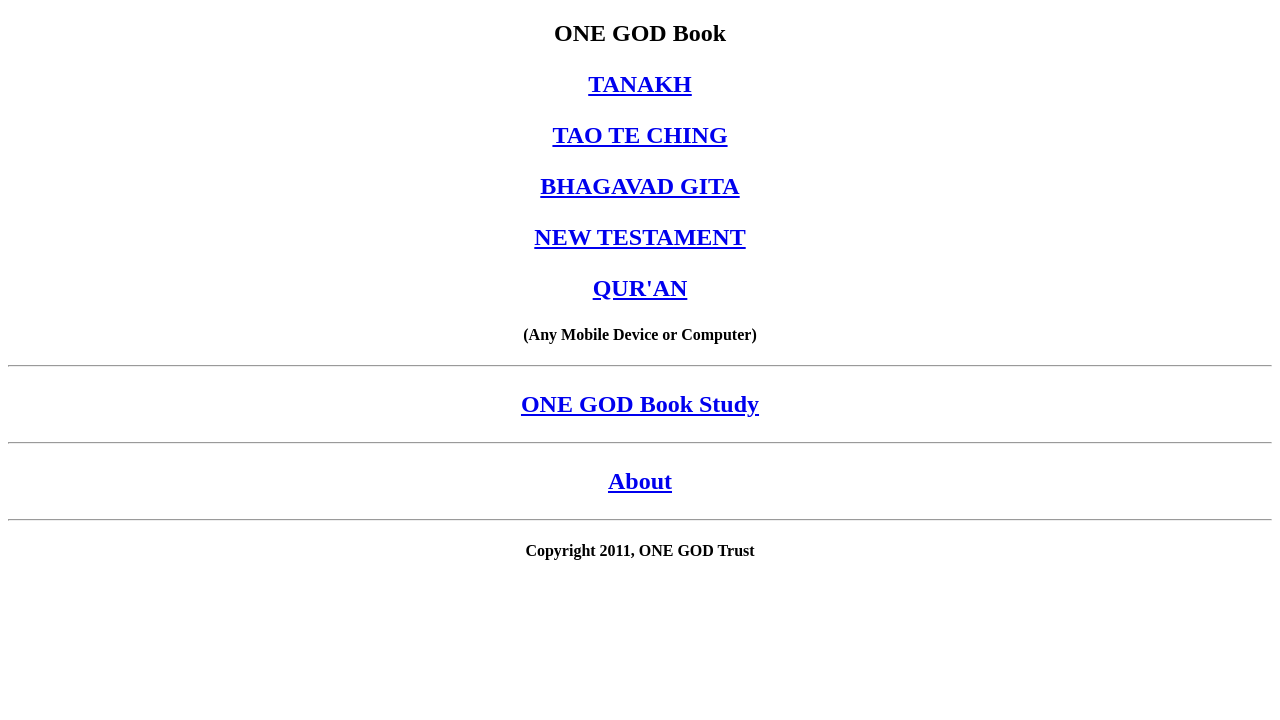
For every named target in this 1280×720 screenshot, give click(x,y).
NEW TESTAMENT (639, 237)
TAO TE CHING (639, 135)
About (640, 481)
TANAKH (640, 84)
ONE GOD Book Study (640, 404)
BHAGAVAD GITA (639, 186)
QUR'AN (640, 288)
